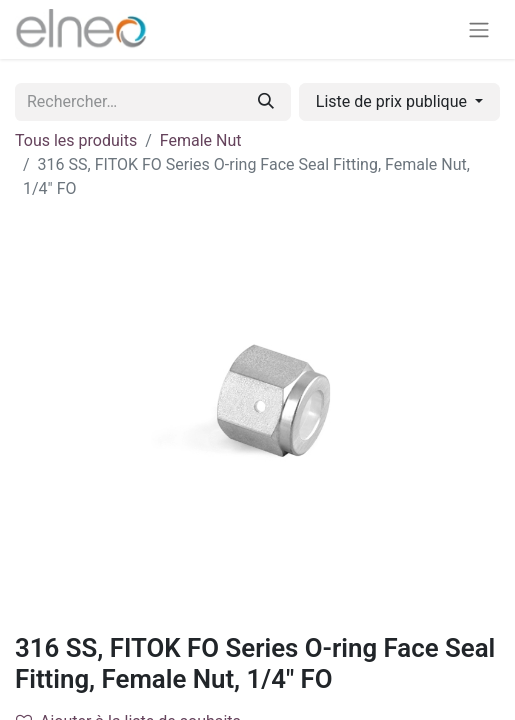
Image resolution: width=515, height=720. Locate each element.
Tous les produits (76, 140)
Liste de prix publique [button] (393, 101)
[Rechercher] (266, 102)
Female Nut (201, 140)
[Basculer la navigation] (479, 29)
